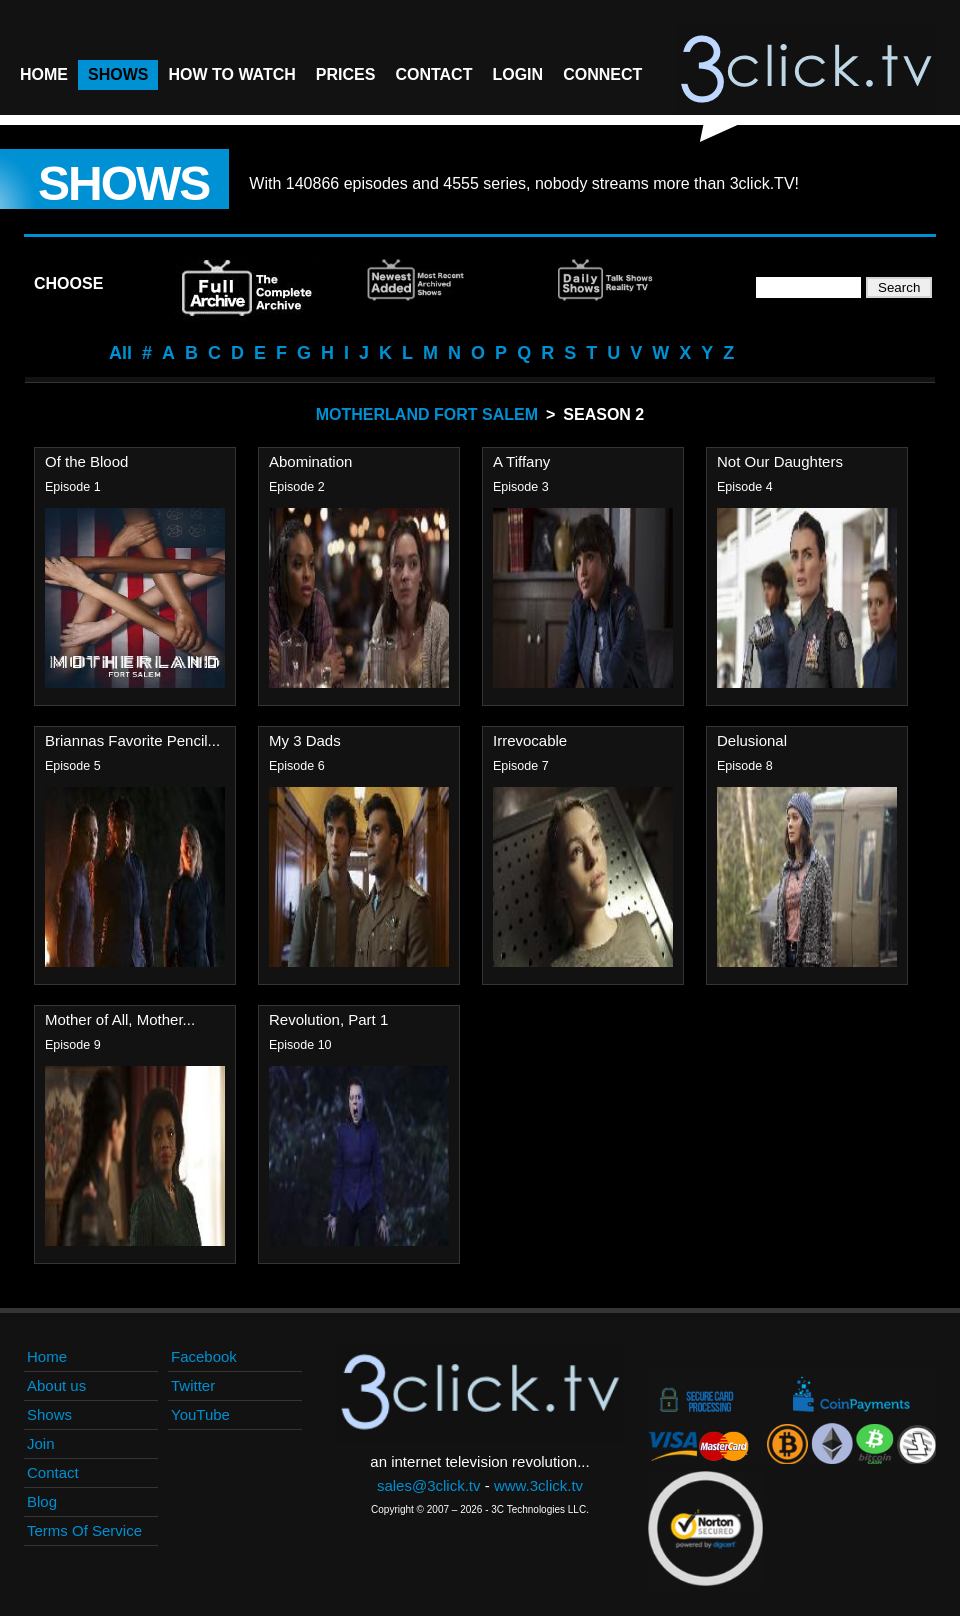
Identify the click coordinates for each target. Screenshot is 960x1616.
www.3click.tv (538, 1485)
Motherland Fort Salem (427, 414)
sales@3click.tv (429, 1485)
